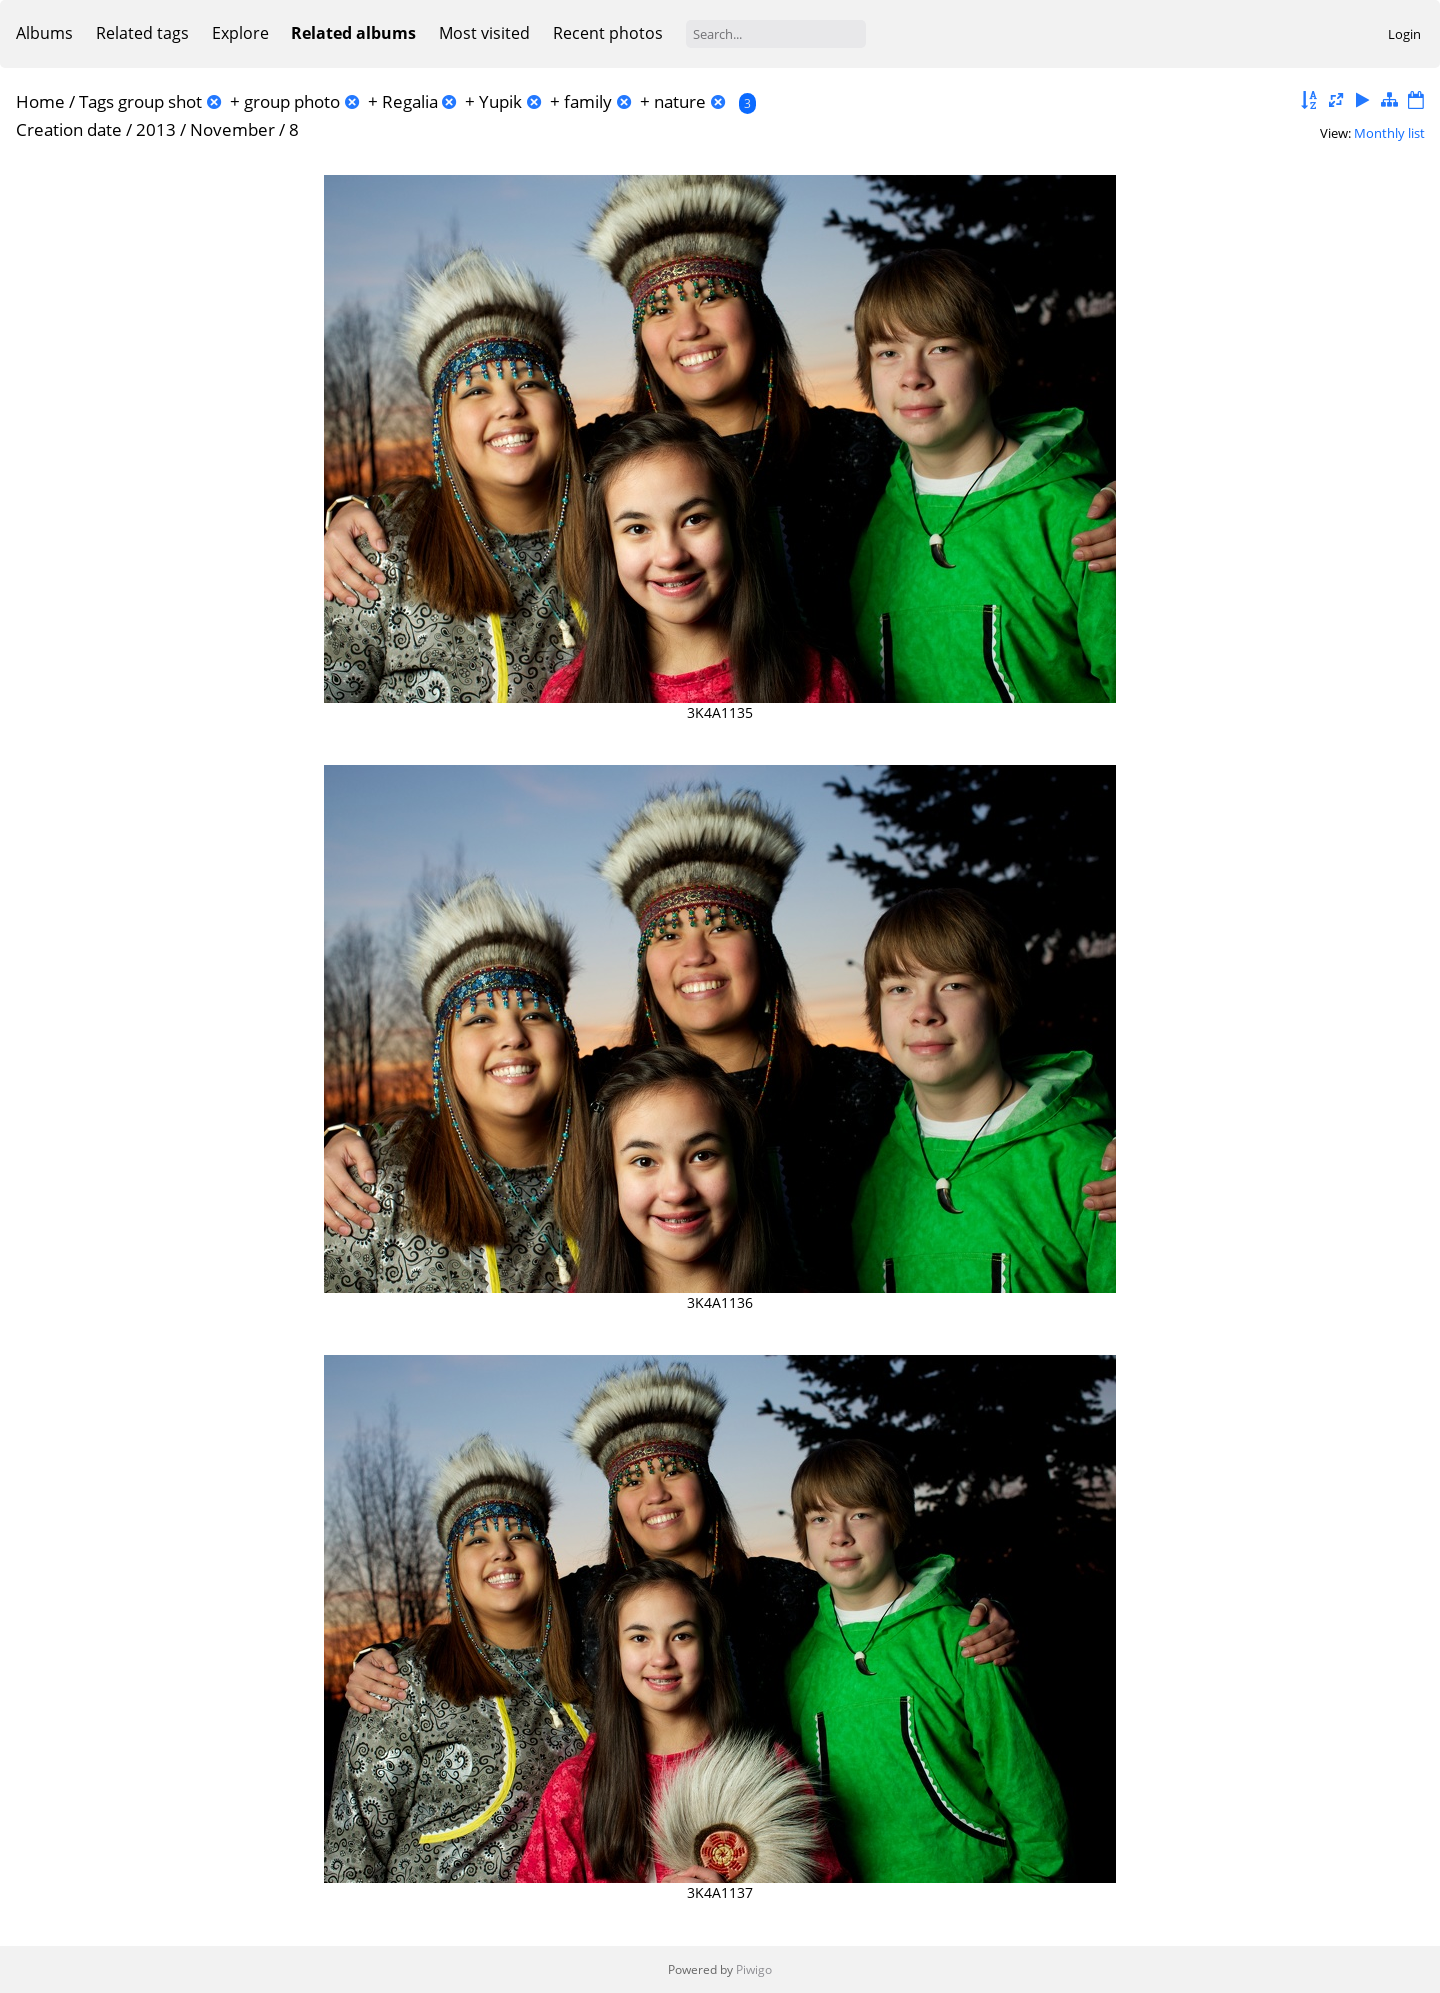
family (588, 101)
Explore (240, 33)
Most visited (484, 33)
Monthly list (1389, 133)
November (232, 129)
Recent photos (608, 33)
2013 (156, 129)
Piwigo (754, 1969)
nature (680, 101)
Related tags (142, 33)
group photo (292, 101)
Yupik (500, 101)
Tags (96, 101)
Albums (44, 33)
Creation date (69, 129)
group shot (160, 101)
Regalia (410, 101)
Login (1404, 34)
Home (40, 101)
